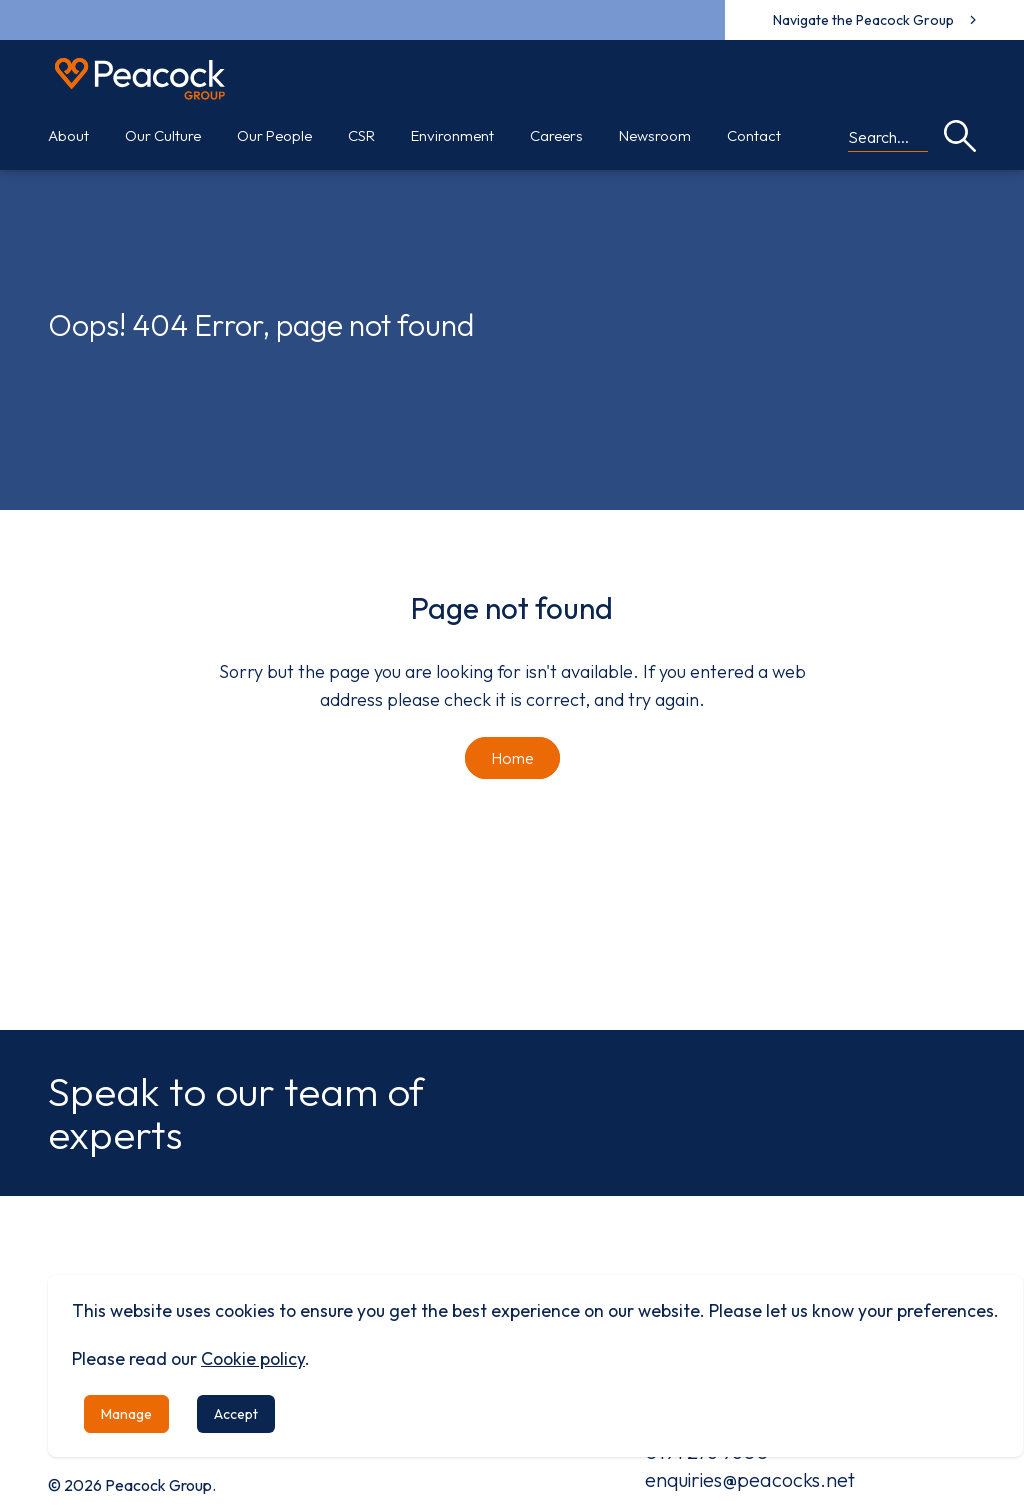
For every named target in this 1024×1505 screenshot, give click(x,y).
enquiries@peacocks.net (750, 1479)
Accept (236, 1414)
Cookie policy (253, 1358)
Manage (126, 1414)
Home (512, 758)
